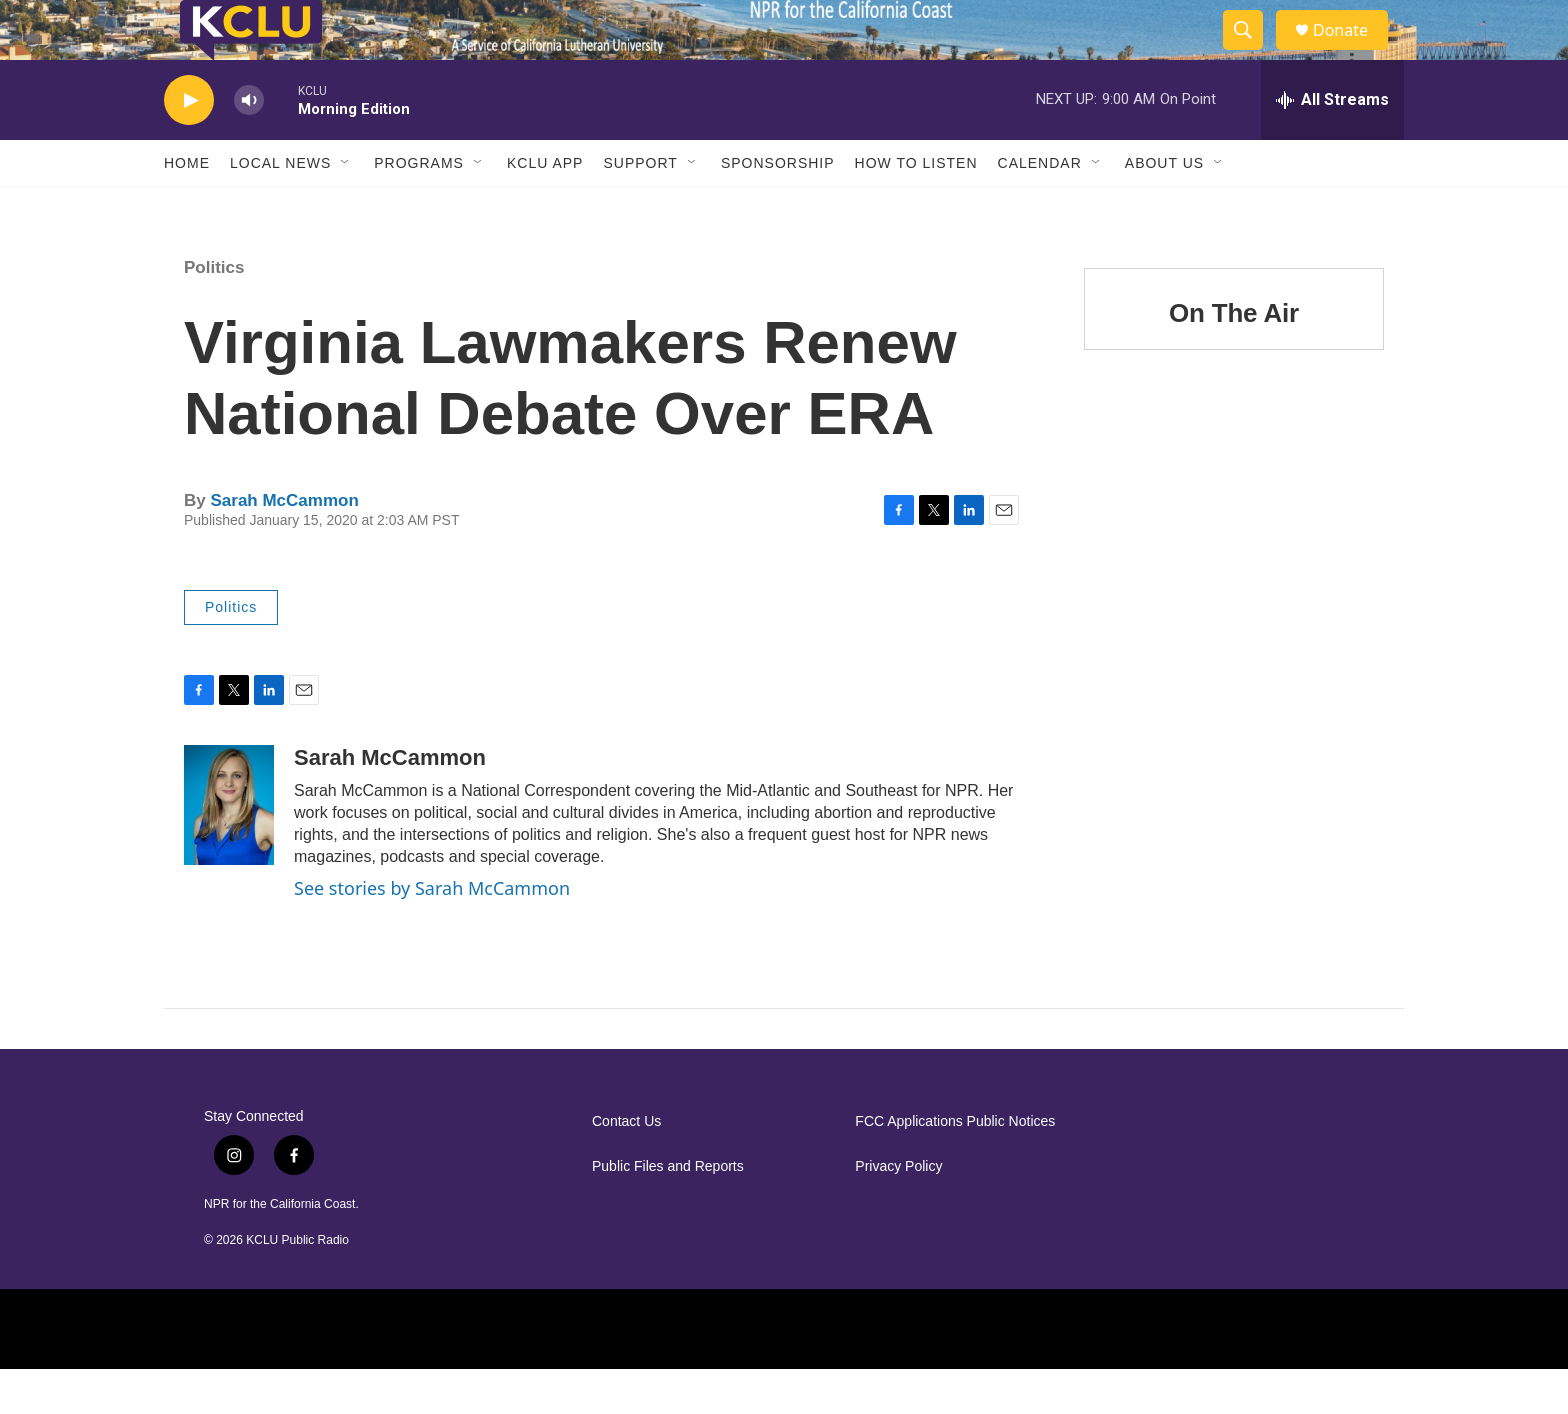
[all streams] (1332, 145)
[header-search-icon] (1252, 53)
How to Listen (916, 208)
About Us (1164, 208)
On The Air (1234, 358)
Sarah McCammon (284, 545)
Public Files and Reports (668, 1211)
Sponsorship (778, 208)
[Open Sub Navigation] (346, 208)
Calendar (1040, 208)
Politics (214, 312)
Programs (419, 208)
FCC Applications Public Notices (955, 1166)
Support (640, 208)
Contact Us (626, 1166)
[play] (189, 145)
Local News (280, 208)
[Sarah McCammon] (229, 850)
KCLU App (545, 208)
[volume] (249, 145)
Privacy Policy (898, 1211)
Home (187, 208)
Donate (1353, 52)
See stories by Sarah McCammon (432, 933)
